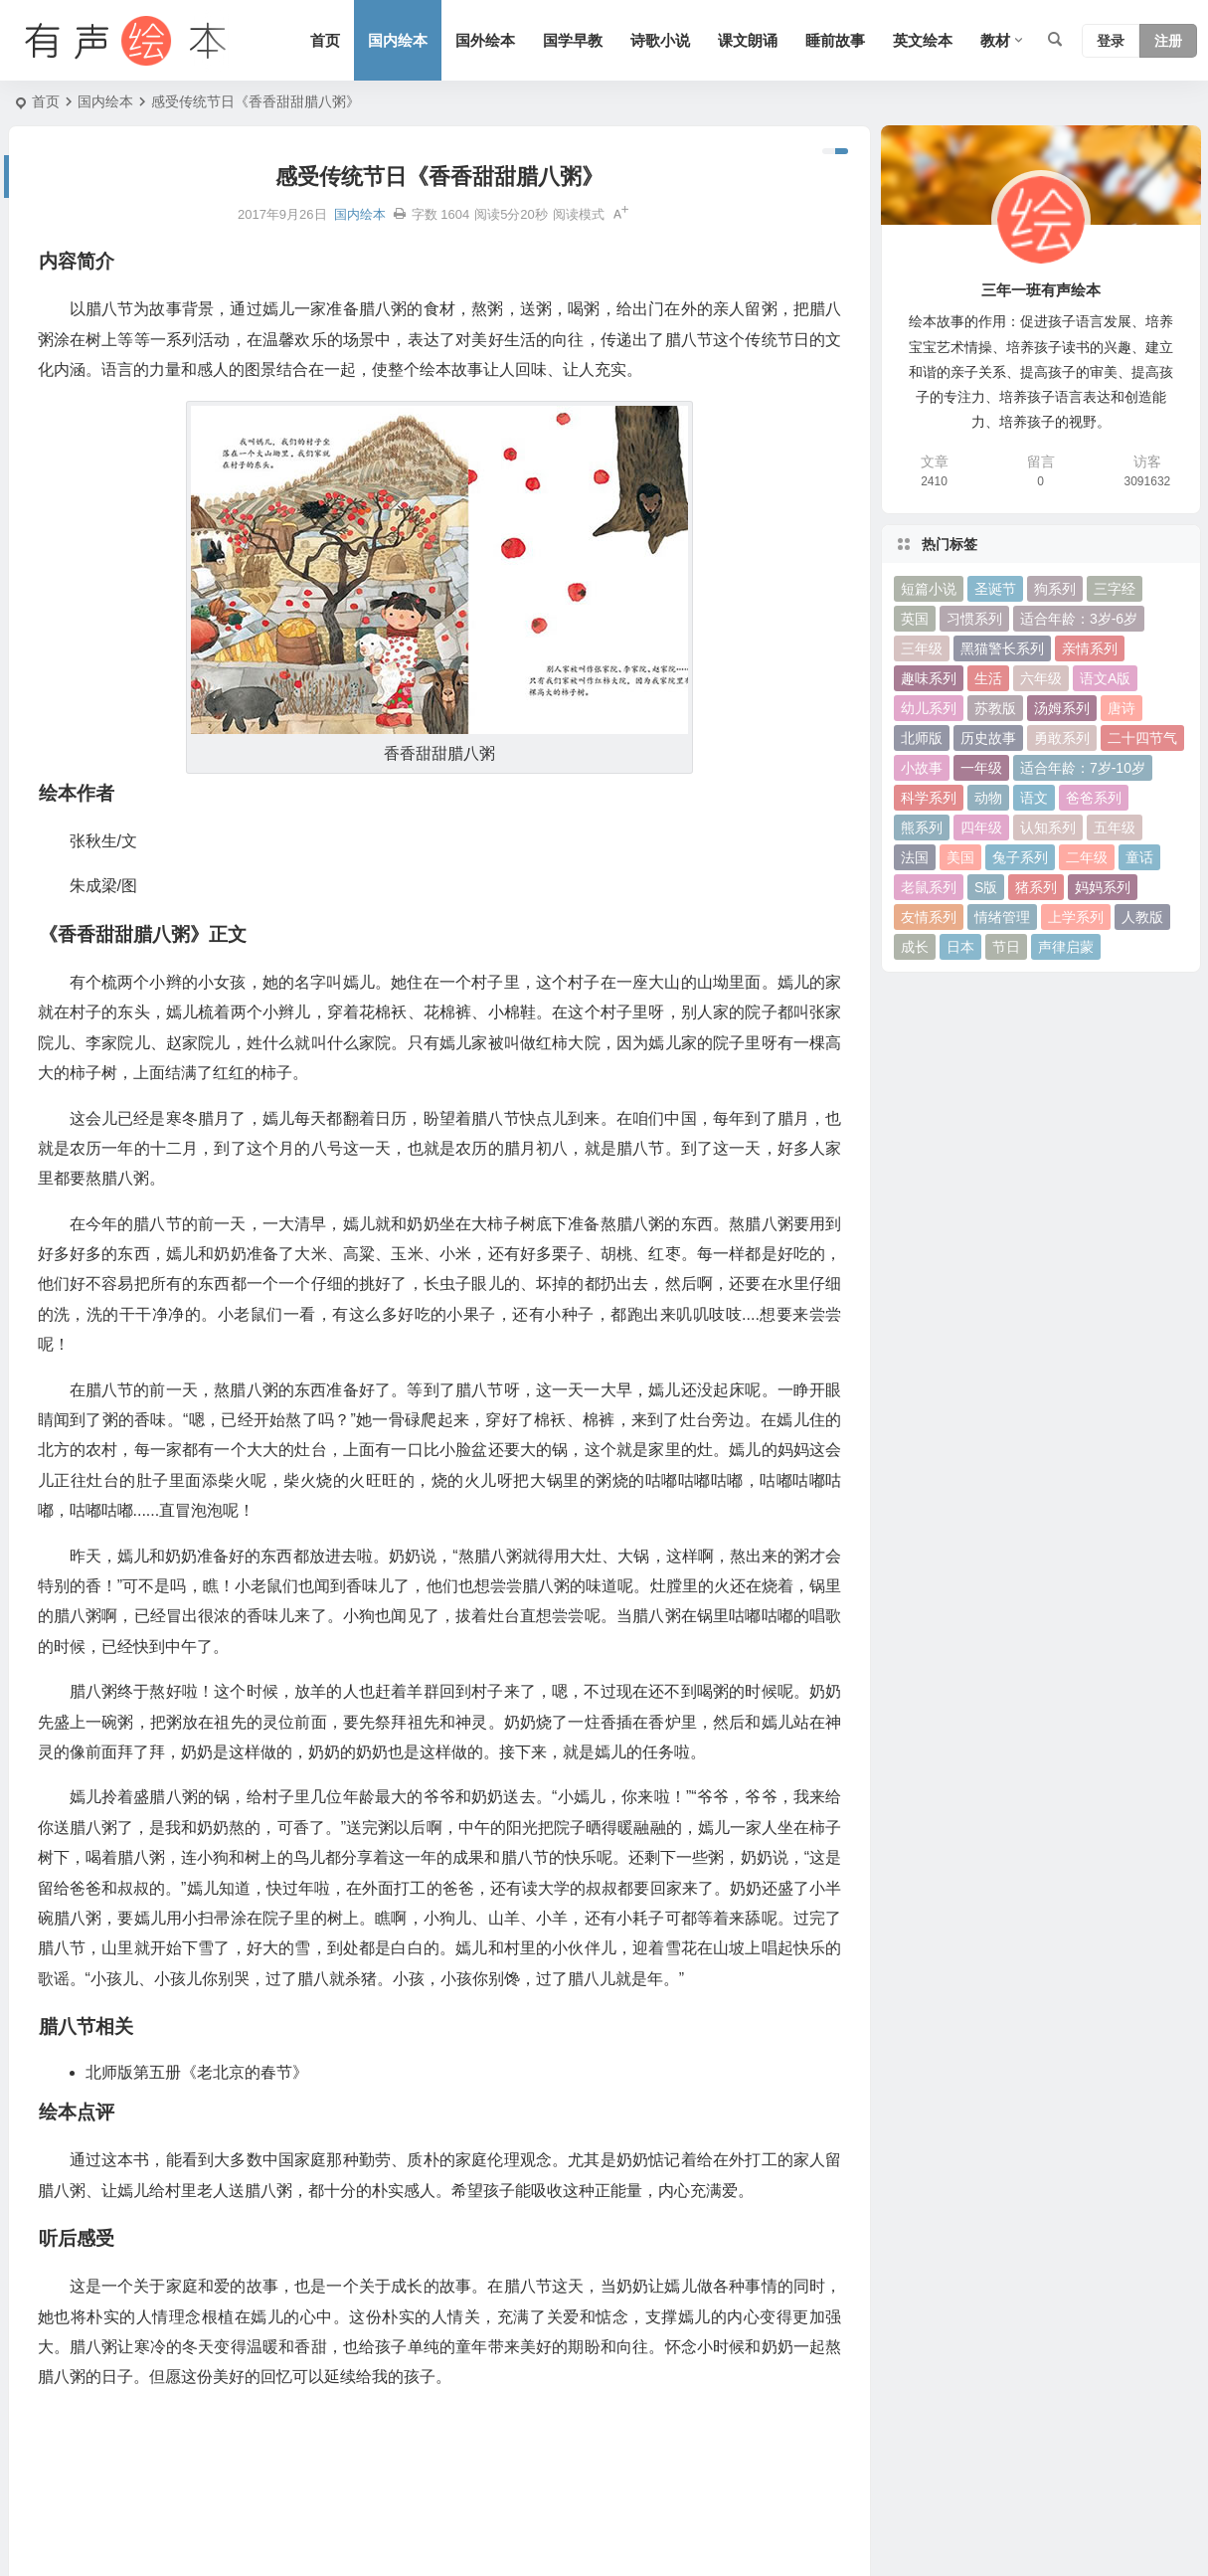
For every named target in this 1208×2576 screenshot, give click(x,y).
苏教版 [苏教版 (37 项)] (995, 708)
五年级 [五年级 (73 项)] (1114, 827)
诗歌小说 (660, 40)
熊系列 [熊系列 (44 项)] (922, 827)
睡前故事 (835, 40)
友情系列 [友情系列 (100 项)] (928, 917)
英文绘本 (922, 40)
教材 (995, 40)
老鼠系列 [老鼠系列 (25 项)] (928, 887)
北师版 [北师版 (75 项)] (922, 738)
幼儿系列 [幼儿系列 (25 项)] (928, 708)
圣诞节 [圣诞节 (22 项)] (995, 589)
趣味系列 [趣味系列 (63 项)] (928, 678)
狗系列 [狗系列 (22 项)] (1055, 589)
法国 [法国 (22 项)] (915, 857)
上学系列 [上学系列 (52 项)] (1076, 917)
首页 (325, 40)
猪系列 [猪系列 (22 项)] (1036, 887)
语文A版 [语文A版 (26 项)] (1105, 678)
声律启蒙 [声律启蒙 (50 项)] (1066, 947)
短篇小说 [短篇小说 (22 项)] (928, 589)
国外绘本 (485, 40)
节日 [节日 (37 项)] (1006, 947)
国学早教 (573, 40)
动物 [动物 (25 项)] (988, 798)
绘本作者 (50, 2335)
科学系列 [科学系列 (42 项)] (928, 798)
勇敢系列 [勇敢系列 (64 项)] (1062, 738)
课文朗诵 (747, 40)
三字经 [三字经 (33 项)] (1114, 589)
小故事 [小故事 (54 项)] (922, 768)
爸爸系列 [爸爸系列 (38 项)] (1094, 798)
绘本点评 (50, 2432)
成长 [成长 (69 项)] (915, 947)
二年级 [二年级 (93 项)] (1087, 857)
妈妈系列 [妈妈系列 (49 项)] (1102, 887)
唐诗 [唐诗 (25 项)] (1121, 708)
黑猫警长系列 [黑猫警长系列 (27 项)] (1002, 648)
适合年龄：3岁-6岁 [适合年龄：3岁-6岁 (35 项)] (1078, 619)
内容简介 (50, 2303)
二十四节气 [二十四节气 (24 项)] (1142, 738)
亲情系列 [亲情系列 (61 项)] (1090, 648)
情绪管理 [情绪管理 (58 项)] (1002, 917)
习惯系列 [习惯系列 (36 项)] (974, 619)
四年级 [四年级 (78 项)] (981, 827)
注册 (1168, 41)
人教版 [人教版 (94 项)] (1142, 917)
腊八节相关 (56, 2400)
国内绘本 (398, 40)
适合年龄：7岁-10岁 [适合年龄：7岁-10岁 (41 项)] (1082, 768)
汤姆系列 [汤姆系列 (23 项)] (1062, 708)
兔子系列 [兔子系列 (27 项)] (1020, 857)
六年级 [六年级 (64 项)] (1041, 678)
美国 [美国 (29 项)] (960, 857)
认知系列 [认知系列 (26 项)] (1048, 827)
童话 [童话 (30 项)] (1139, 857)
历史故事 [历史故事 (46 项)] (988, 738)
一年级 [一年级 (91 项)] (981, 768)
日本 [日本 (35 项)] (960, 947)
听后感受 (50, 2464)
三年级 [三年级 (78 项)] (922, 648)
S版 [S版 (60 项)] (985, 887)
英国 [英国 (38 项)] (915, 619)
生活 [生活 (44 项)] (988, 678)
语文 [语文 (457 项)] (1034, 798)
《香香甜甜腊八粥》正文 (98, 2367)
